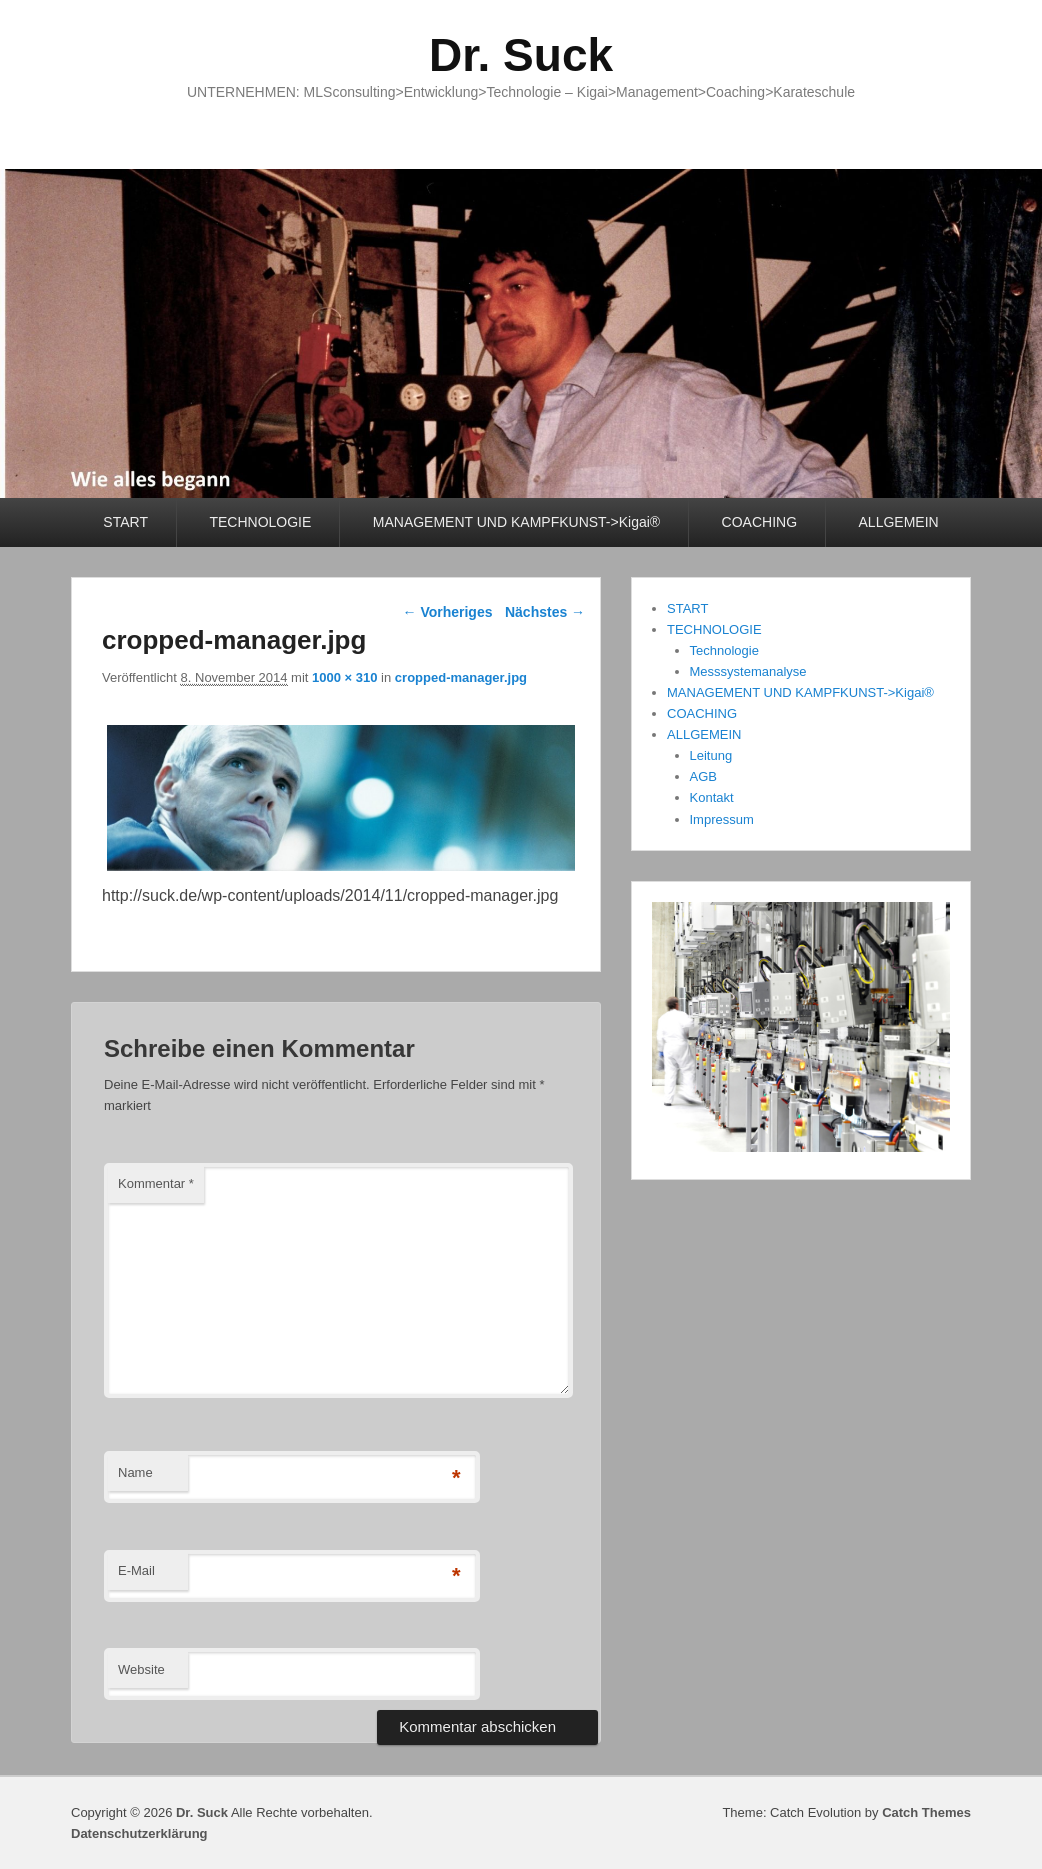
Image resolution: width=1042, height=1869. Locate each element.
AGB (703, 776)
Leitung (711, 755)
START (125, 522)
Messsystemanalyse (748, 671)
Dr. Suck (521, 55)
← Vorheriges (448, 612)
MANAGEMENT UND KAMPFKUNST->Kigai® (516, 522)
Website (141, 1669)
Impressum (722, 819)
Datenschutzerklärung (139, 1833)
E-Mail (136, 1570)
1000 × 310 (344, 677)
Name (135, 1472)
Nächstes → (545, 612)
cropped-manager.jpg (461, 677)
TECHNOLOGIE (260, 522)
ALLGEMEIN (899, 522)
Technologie (724, 650)
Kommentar (156, 1183)
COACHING (759, 522)
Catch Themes (926, 1812)
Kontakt (712, 797)
